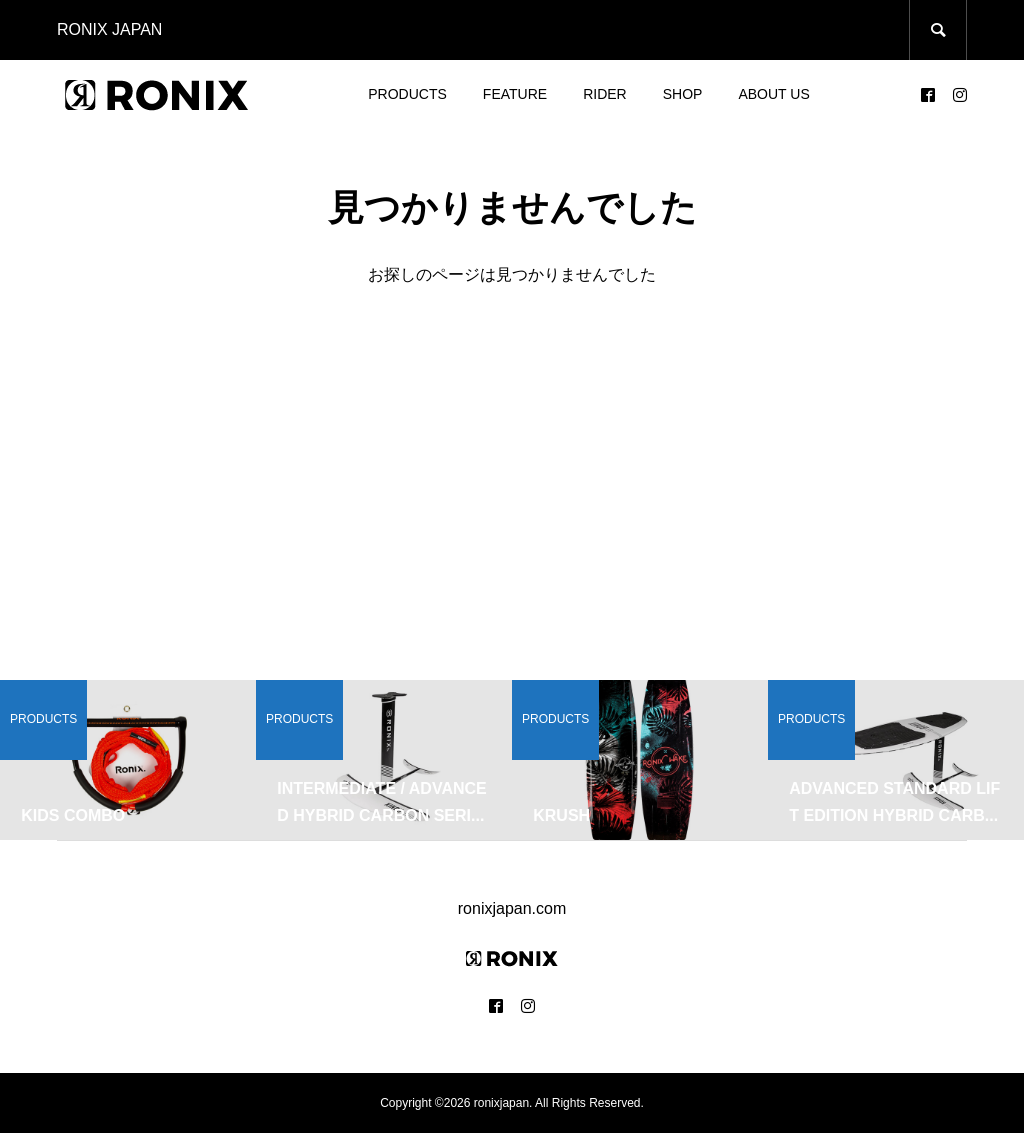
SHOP (683, 94)
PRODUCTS (407, 94)
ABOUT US (773, 94)
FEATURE (515, 94)
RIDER (605, 94)
